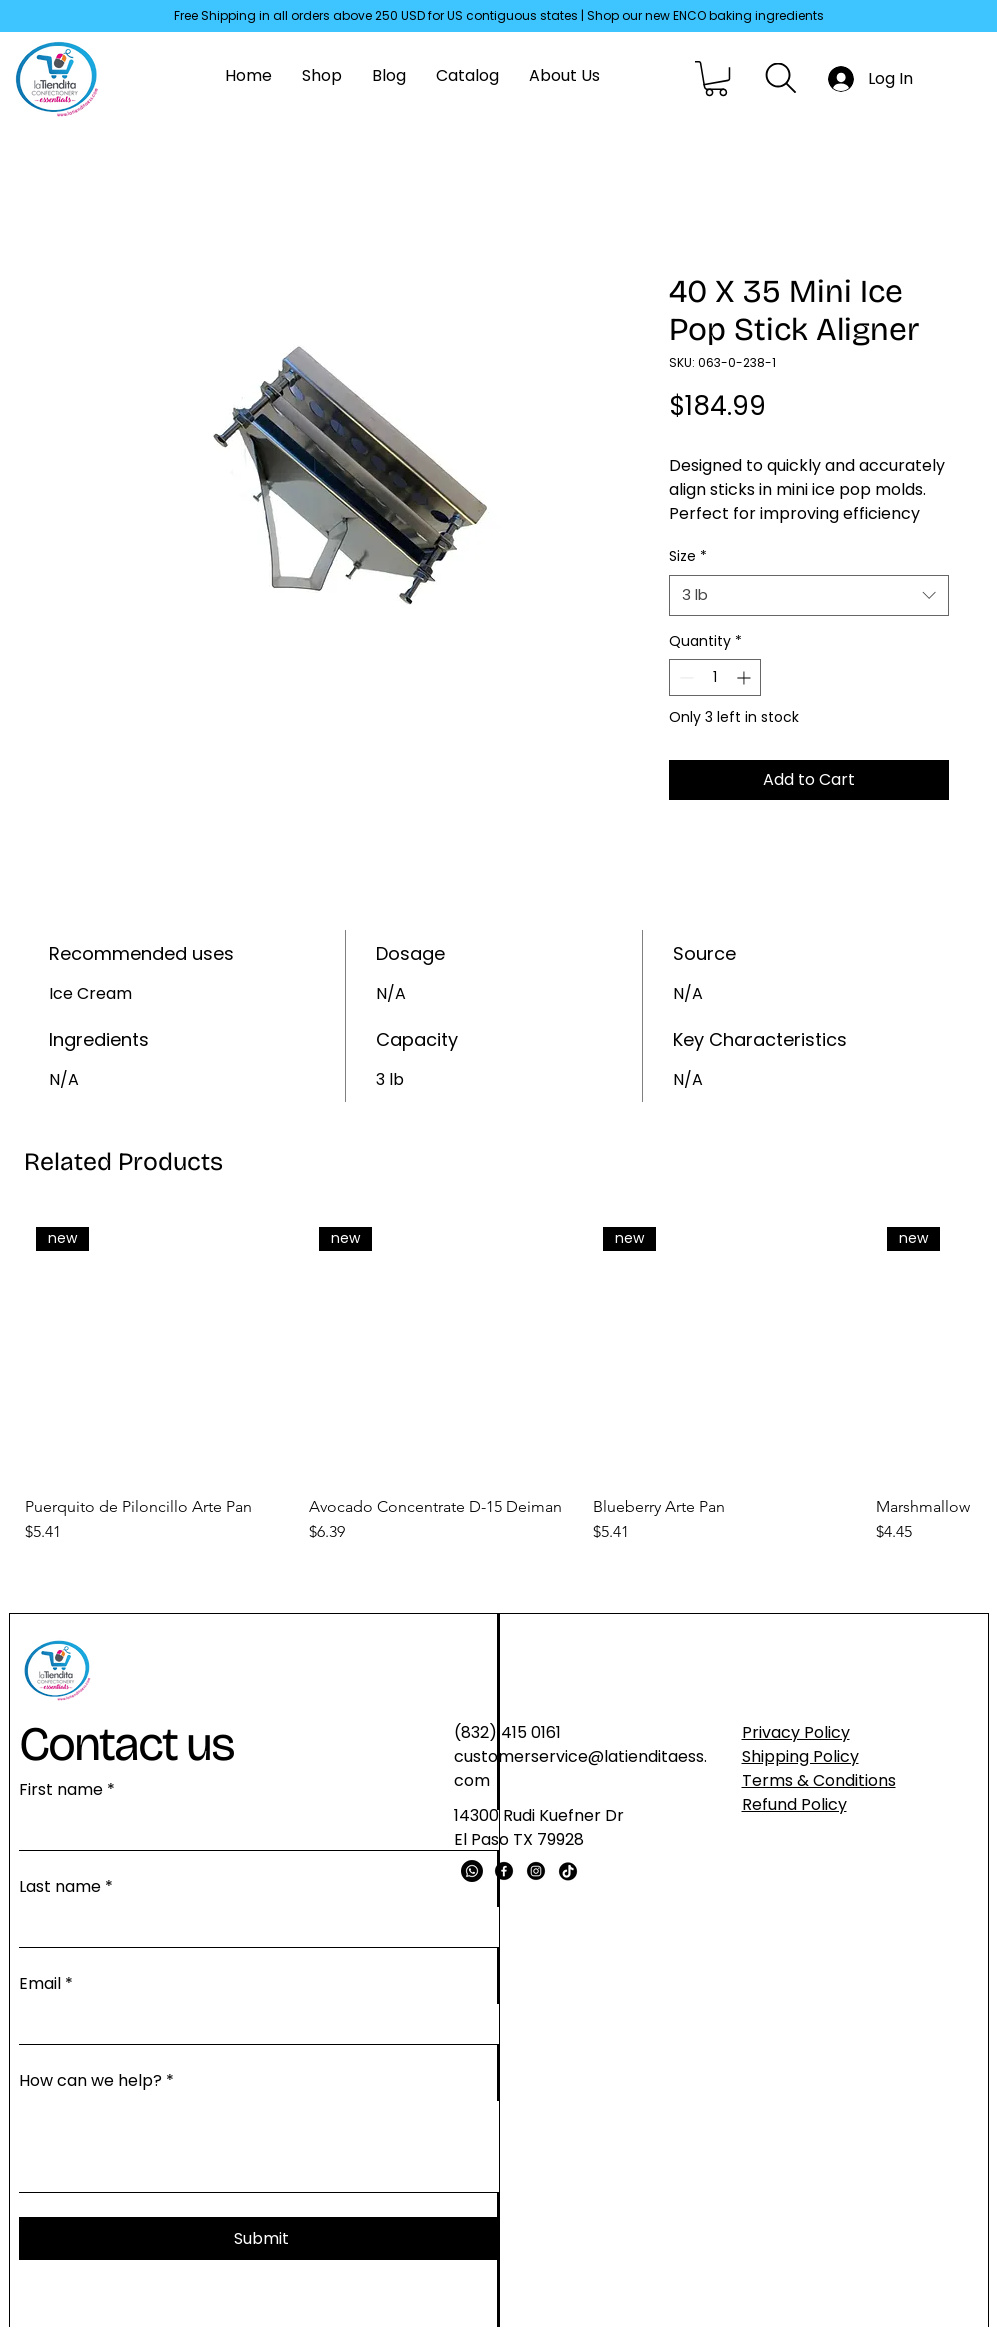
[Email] (255, 2024)
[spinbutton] (715, 677)
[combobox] (809, 595)
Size (688, 556)
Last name (66, 1887)
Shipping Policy (800, 1756)
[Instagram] (536, 1871)
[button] (716, 78)
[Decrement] (684, 677)
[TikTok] (568, 1871)
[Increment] (745, 677)
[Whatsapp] (472, 1871)
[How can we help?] (261, 2146)
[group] (498, 1380)
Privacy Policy (796, 1732)
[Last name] (255, 1927)
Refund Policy (794, 1804)
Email (46, 1984)
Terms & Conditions (819, 1780)
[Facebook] (504, 1871)
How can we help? (96, 2081)
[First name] (255, 1830)
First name (67, 1790)
